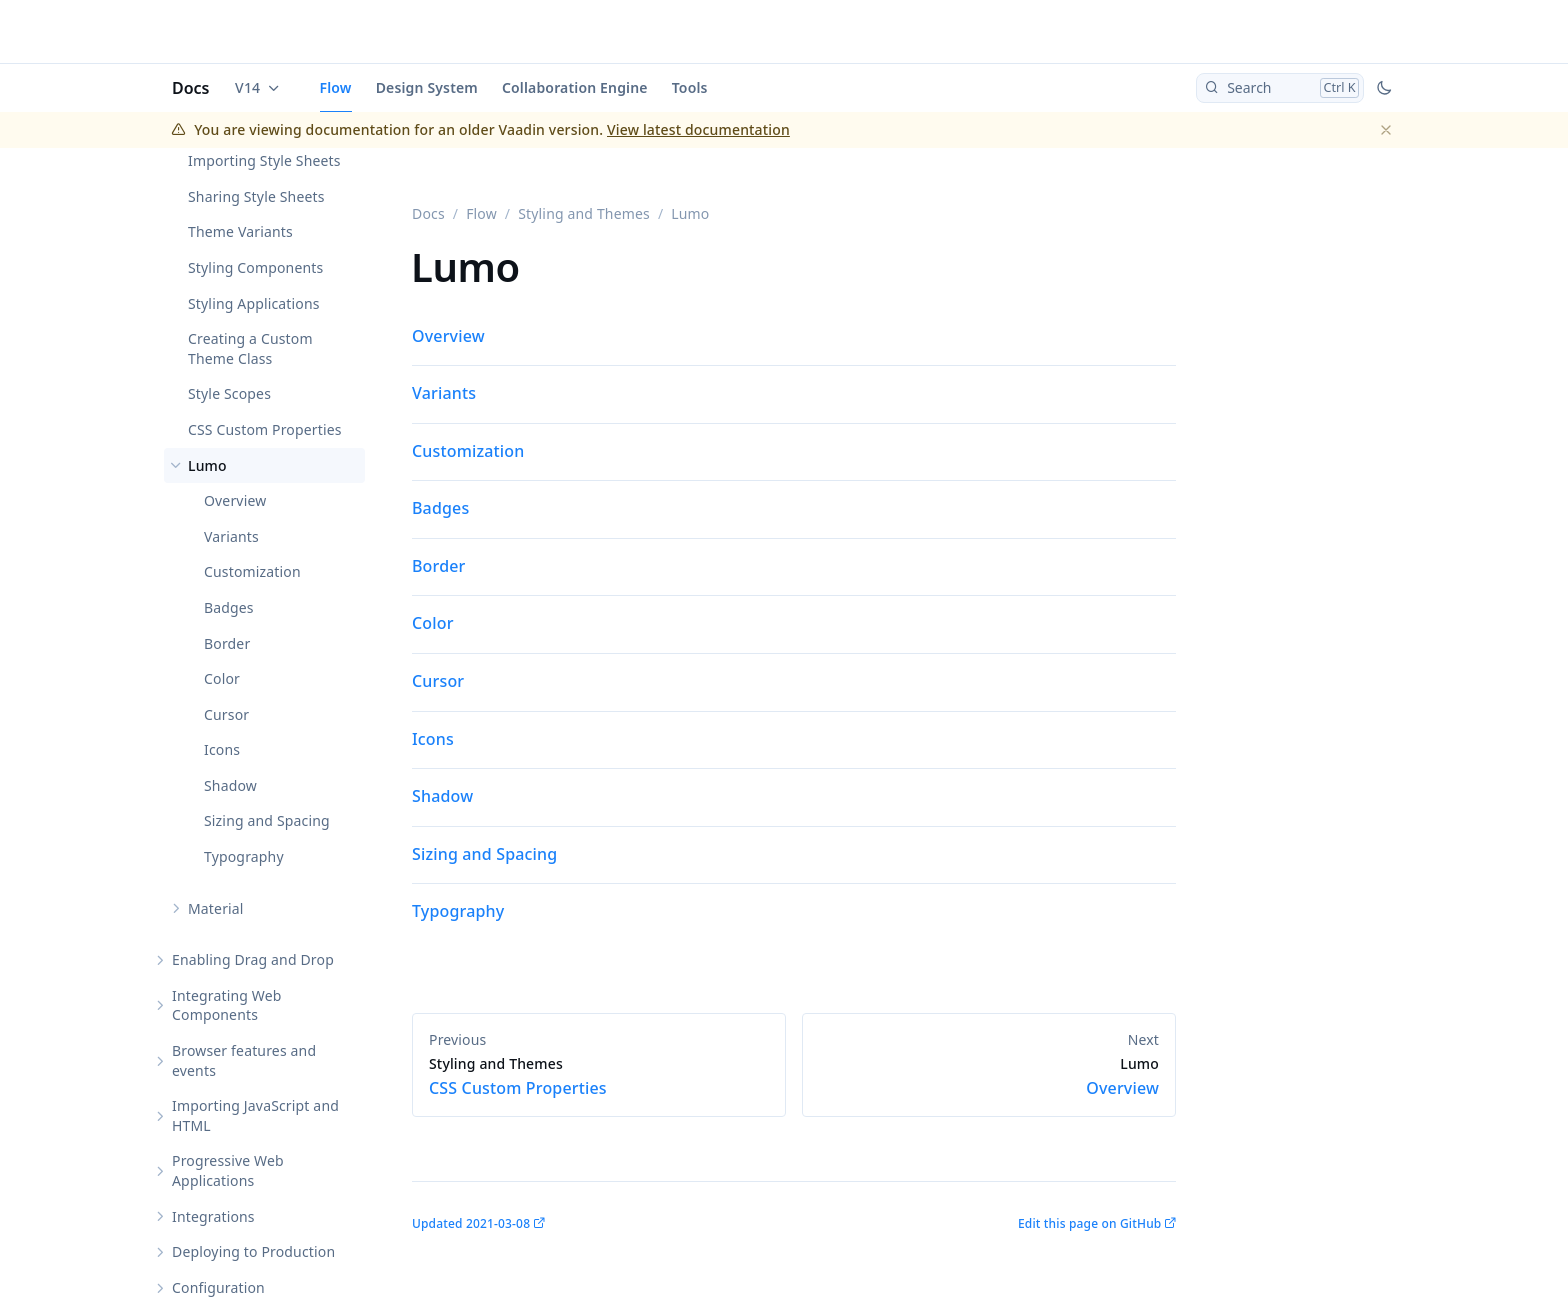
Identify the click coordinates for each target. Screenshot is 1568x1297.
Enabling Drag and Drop (253, 959)
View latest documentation (698, 129)
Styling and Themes (584, 213)
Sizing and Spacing (267, 820)
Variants (231, 536)
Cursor (226, 714)
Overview (235, 500)
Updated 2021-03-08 (471, 1223)
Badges (229, 607)
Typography (244, 856)
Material (216, 908)
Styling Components (255, 267)
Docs (191, 88)
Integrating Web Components (227, 1005)
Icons (222, 749)
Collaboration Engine (575, 87)
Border (227, 643)
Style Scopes (229, 393)
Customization (252, 571)
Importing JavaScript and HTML (255, 1115)
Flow (336, 87)
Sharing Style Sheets (256, 196)
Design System (427, 87)
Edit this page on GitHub (1089, 1223)
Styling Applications (254, 303)
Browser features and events (244, 1060)
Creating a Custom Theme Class (250, 348)
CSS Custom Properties (265, 429)
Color (222, 678)
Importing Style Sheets (264, 160)
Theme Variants (240, 231)
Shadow (230, 785)
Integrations (213, 1216)
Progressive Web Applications (228, 1170)
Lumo (207, 465)
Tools (690, 87)
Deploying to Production (253, 1251)
